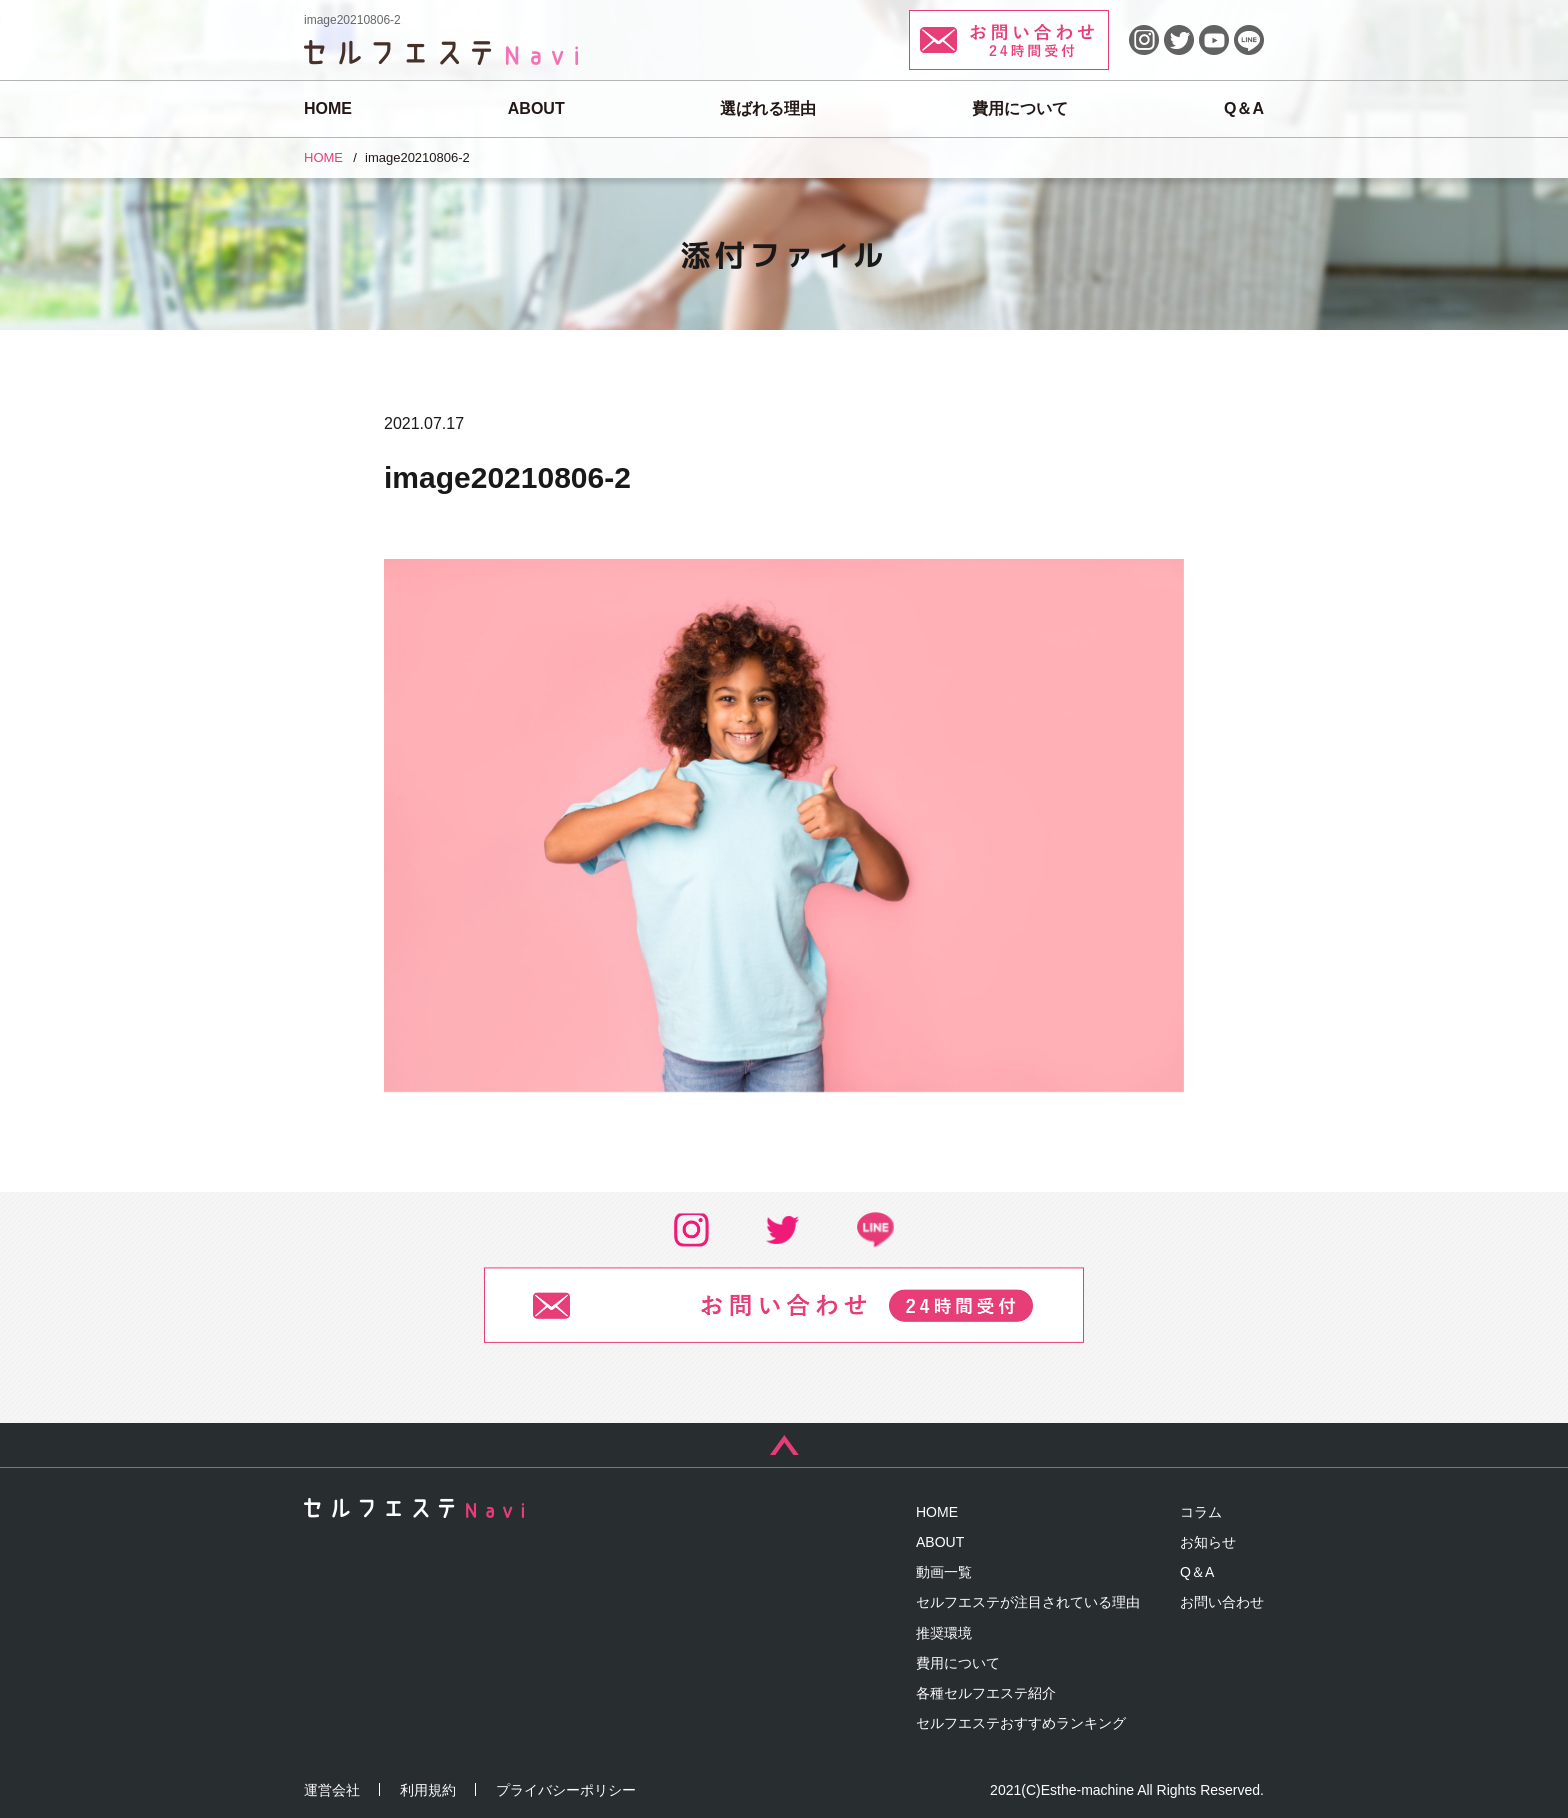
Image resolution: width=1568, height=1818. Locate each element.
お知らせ (1208, 1542)
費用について (1020, 108)
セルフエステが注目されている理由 (1028, 1602)
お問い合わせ (1222, 1602)
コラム (1201, 1512)
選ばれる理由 (768, 108)
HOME (328, 108)
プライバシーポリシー (566, 1790)
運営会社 (332, 1790)
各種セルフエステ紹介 (986, 1693)
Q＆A (1244, 108)
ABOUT (536, 108)
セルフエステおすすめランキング (1021, 1723)
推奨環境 (944, 1633)
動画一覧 (944, 1572)
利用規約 (428, 1790)
